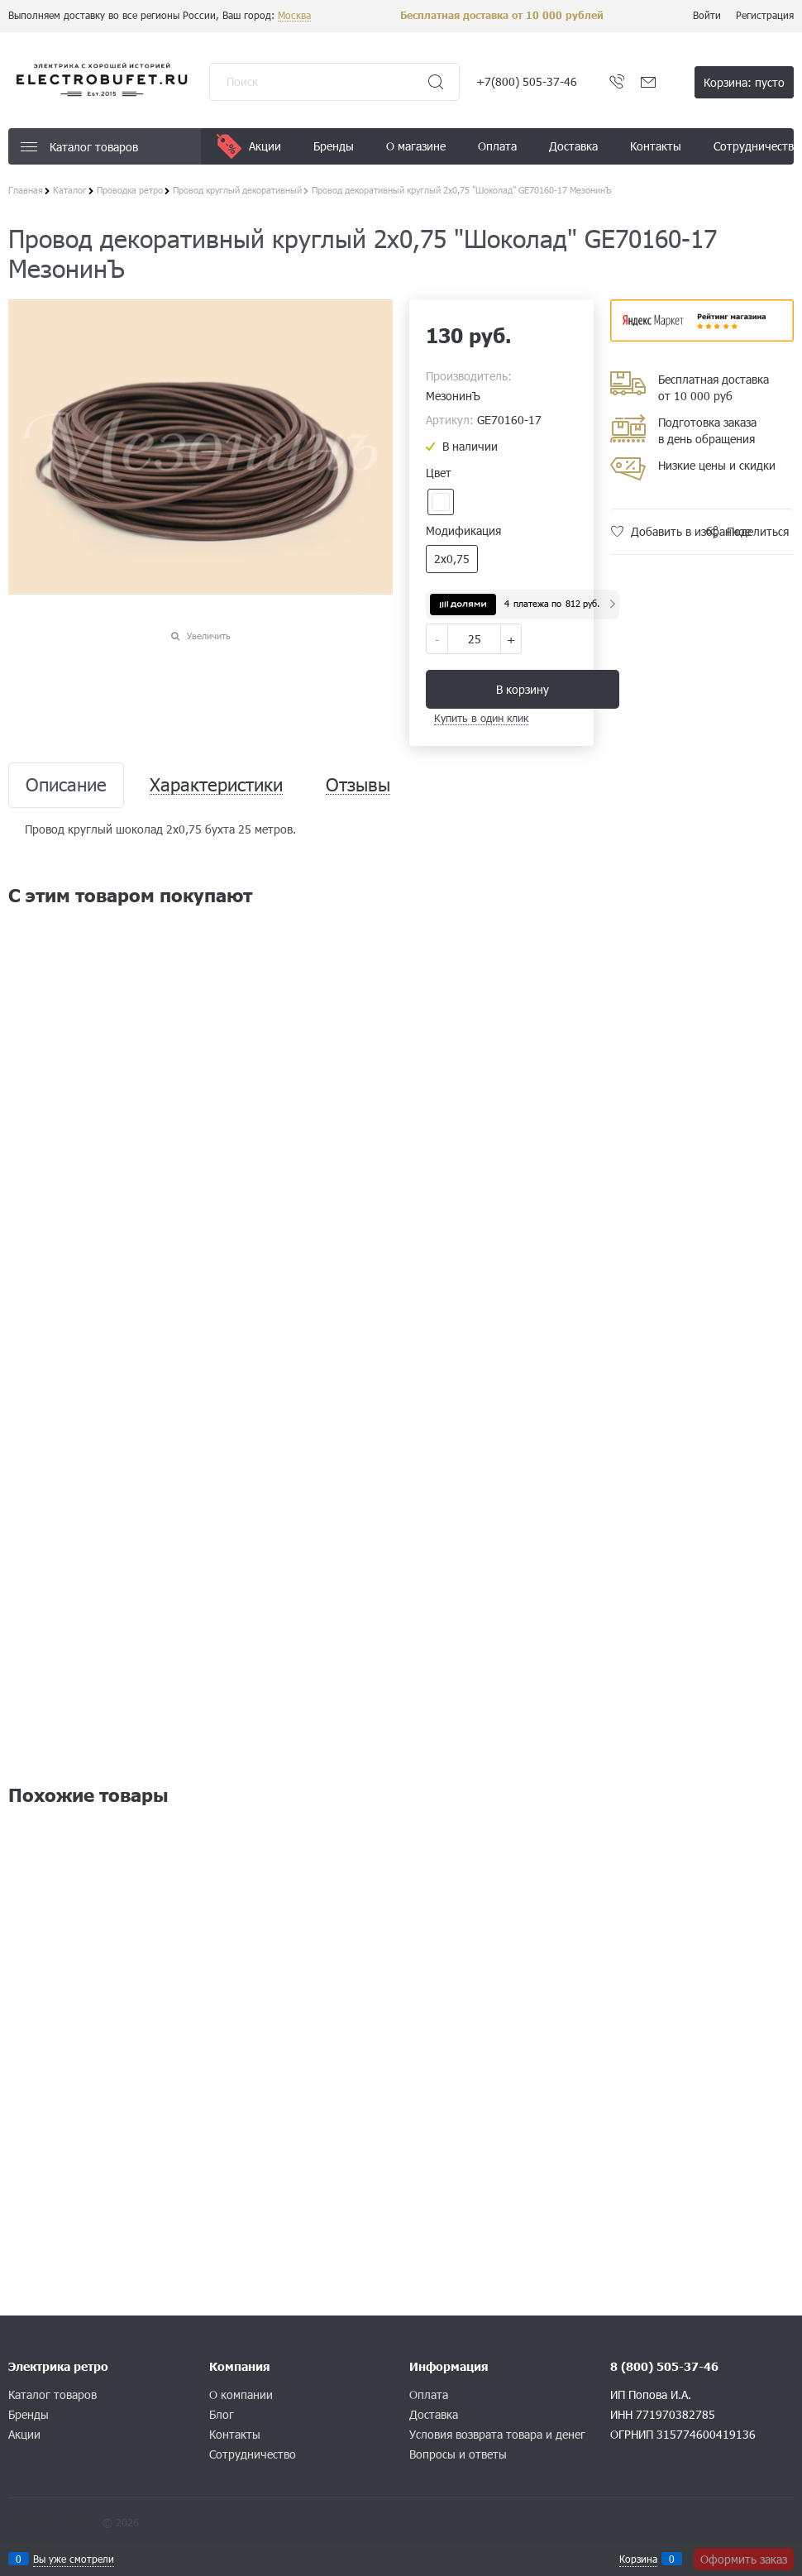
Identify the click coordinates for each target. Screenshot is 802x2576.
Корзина (638, 2558)
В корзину (522, 689)
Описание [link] (66, 785)
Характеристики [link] (216, 785)
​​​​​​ (702, 336)
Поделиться (758, 531)
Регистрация (765, 15)
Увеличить (209, 635)
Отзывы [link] (358, 785)
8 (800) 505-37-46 (664, 2366)
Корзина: (744, 82)
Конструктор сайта (53, 2522)
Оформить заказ (743, 2559)
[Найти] (435, 81)
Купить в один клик (481, 717)
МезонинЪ (453, 396)
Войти (707, 15)
